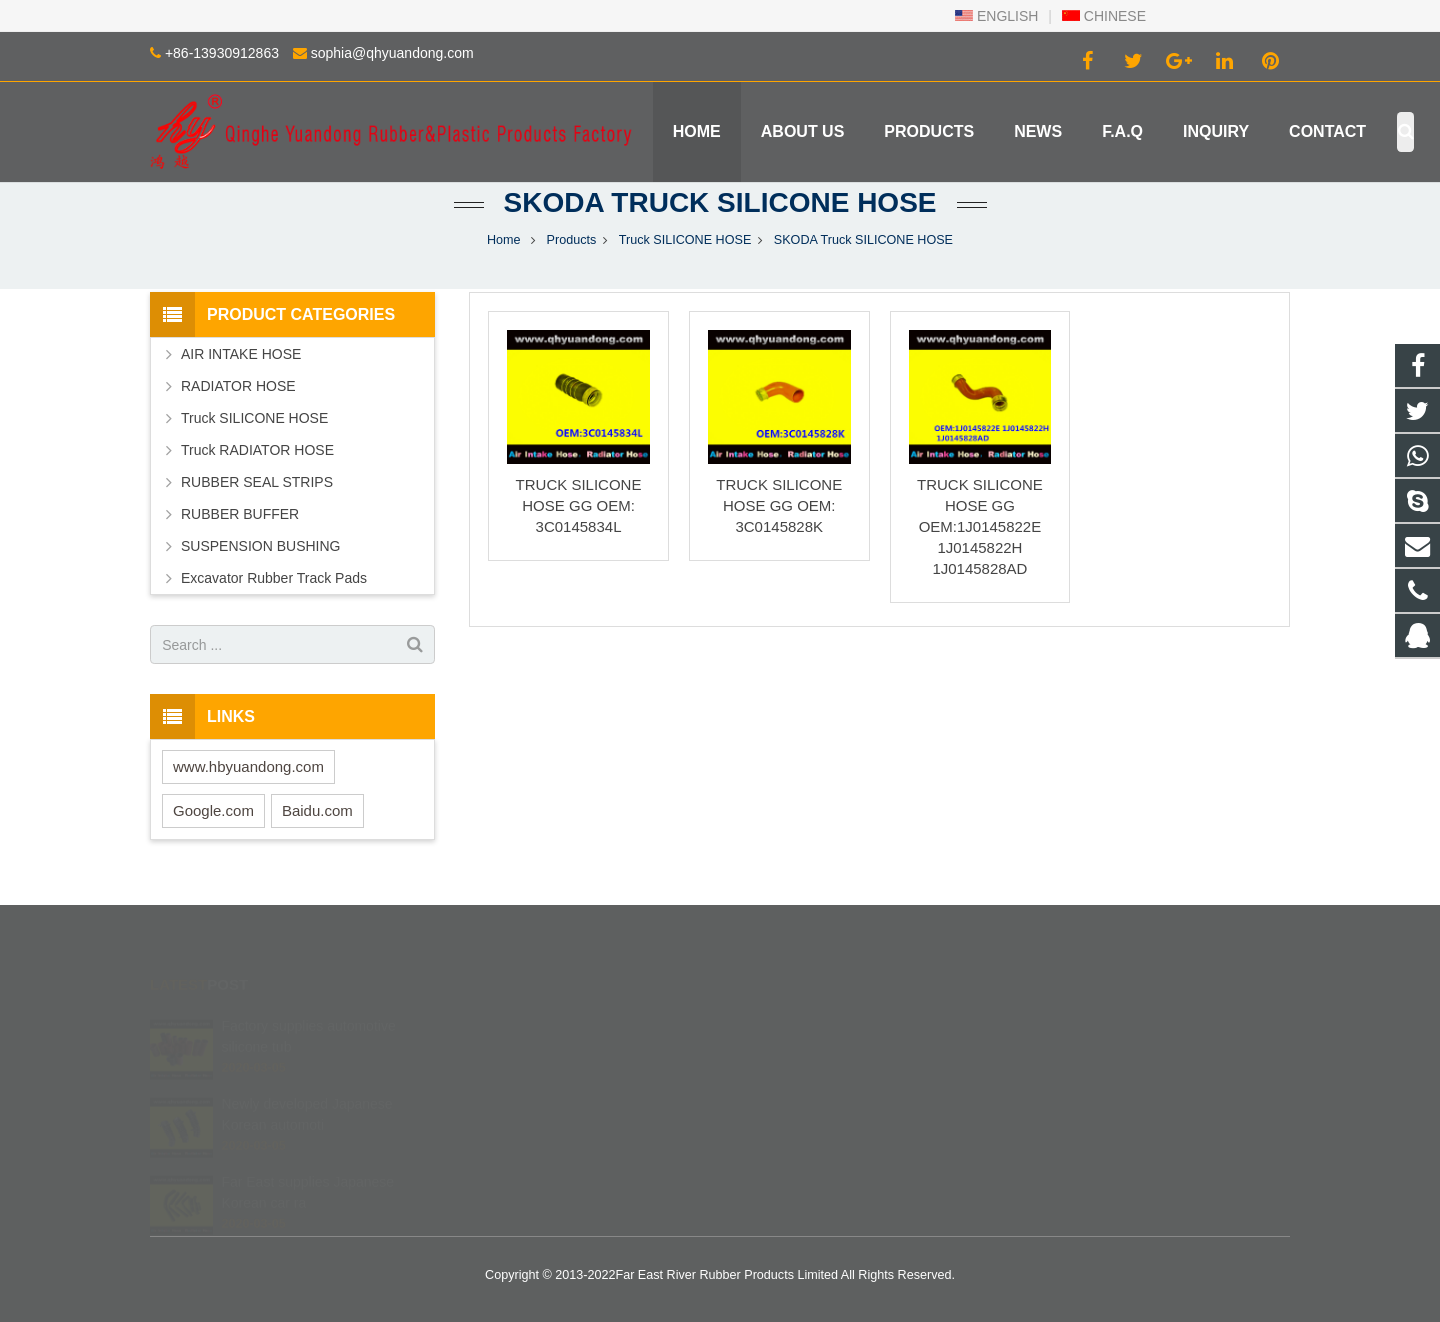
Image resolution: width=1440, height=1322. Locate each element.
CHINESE (1104, 16)
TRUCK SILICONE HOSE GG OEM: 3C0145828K (779, 505)
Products (572, 240)
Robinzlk (780, 1140)
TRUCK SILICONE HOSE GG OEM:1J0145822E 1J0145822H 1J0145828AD (980, 526)
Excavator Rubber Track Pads (274, 578)
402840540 (789, 1024)
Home (504, 240)
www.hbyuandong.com (248, 766)
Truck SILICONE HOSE (685, 240)
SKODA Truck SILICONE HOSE (720, 202)
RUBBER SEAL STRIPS (257, 482)
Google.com (213, 810)
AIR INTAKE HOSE (241, 354)
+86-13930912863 (222, 53)
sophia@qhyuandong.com (392, 53)
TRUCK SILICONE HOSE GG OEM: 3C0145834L (579, 505)
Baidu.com (317, 810)
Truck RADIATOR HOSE (257, 450)
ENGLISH (996, 16)
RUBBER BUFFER (240, 514)
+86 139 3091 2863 (810, 1053)
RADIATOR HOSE (238, 386)
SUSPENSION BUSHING (260, 546)
